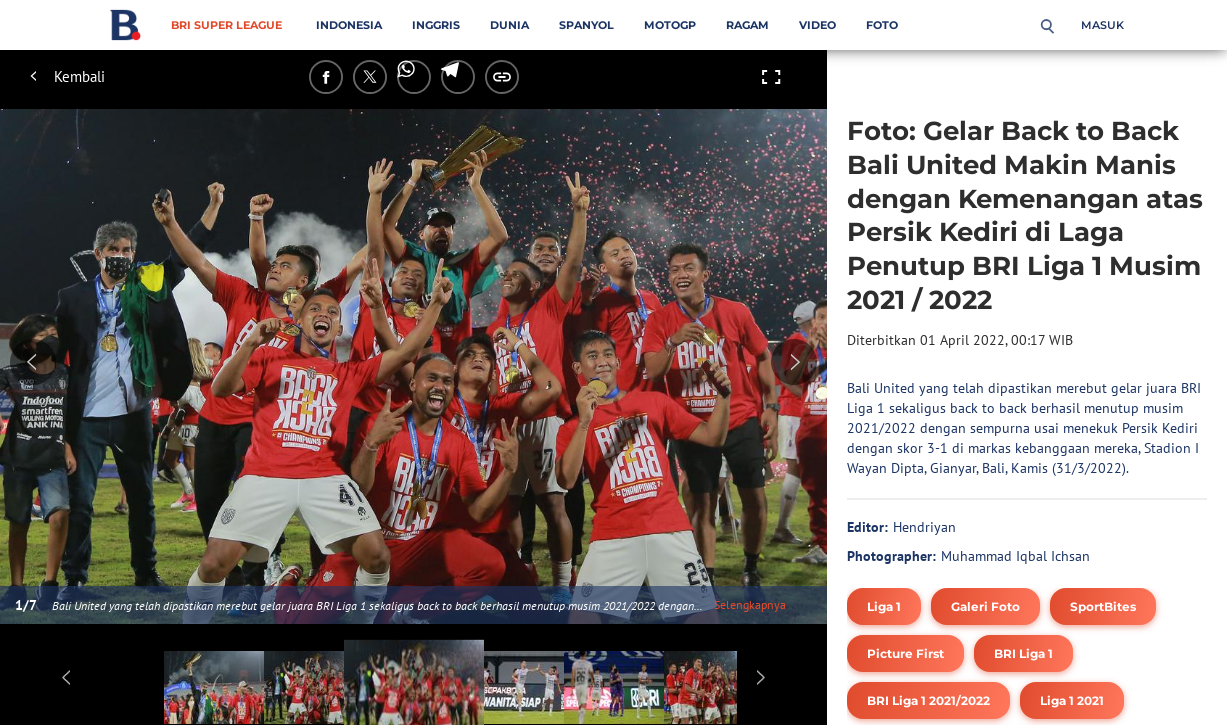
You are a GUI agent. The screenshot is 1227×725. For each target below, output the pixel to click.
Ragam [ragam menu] (747, 25)
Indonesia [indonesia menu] (349, 25)
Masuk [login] (1102, 25)
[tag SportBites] (1103, 606)
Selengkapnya (750, 604)
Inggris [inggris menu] (436, 25)
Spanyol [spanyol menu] (586, 25)
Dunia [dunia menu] (509, 25)
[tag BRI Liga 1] (1023, 653)
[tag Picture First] (905, 653)
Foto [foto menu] (882, 25)
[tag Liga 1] (884, 606)
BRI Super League (226, 25)
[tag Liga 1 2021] (1072, 700)
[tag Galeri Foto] (985, 606)
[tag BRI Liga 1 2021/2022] (928, 700)
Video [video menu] (817, 25)
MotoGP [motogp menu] (670, 25)
